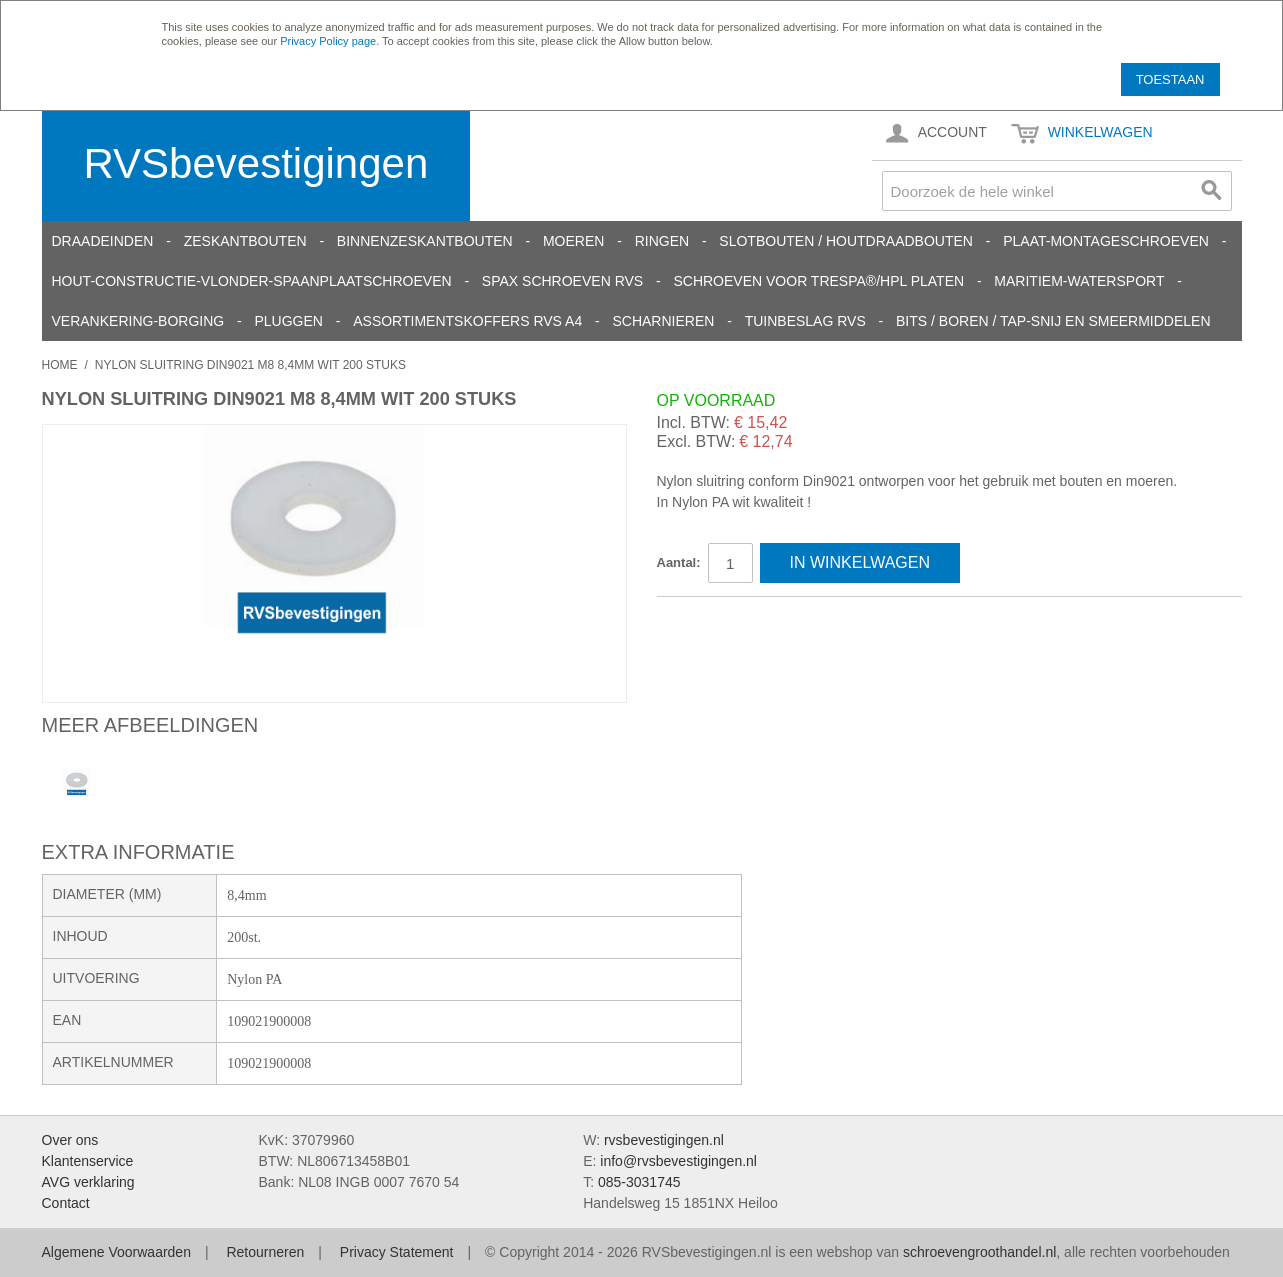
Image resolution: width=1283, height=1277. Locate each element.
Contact (66, 1203)
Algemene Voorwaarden (116, 1252)
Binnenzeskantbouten (425, 241)
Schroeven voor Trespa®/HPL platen (818, 281)
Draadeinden (103, 241)
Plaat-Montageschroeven (1106, 241)
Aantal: (679, 562)
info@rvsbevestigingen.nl (678, 1161)
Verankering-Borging (138, 321)
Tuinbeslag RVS (805, 321)
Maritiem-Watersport (1079, 281)
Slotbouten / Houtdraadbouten (846, 241)
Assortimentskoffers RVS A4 (467, 321)
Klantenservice (88, 1161)
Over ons (70, 1140)
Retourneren (265, 1252)
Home (60, 365)
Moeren (573, 241)
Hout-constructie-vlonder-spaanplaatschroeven (252, 281)
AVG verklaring (88, 1182)
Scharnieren (663, 321)
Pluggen (288, 321)
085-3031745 (639, 1182)
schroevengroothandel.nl (979, 1252)
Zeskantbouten (245, 241)
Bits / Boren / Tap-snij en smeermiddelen (1053, 321)
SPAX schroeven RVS (562, 281)
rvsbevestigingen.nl (664, 1140)
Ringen (662, 241)
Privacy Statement (397, 1252)
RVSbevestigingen (256, 163)
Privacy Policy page (328, 41)
